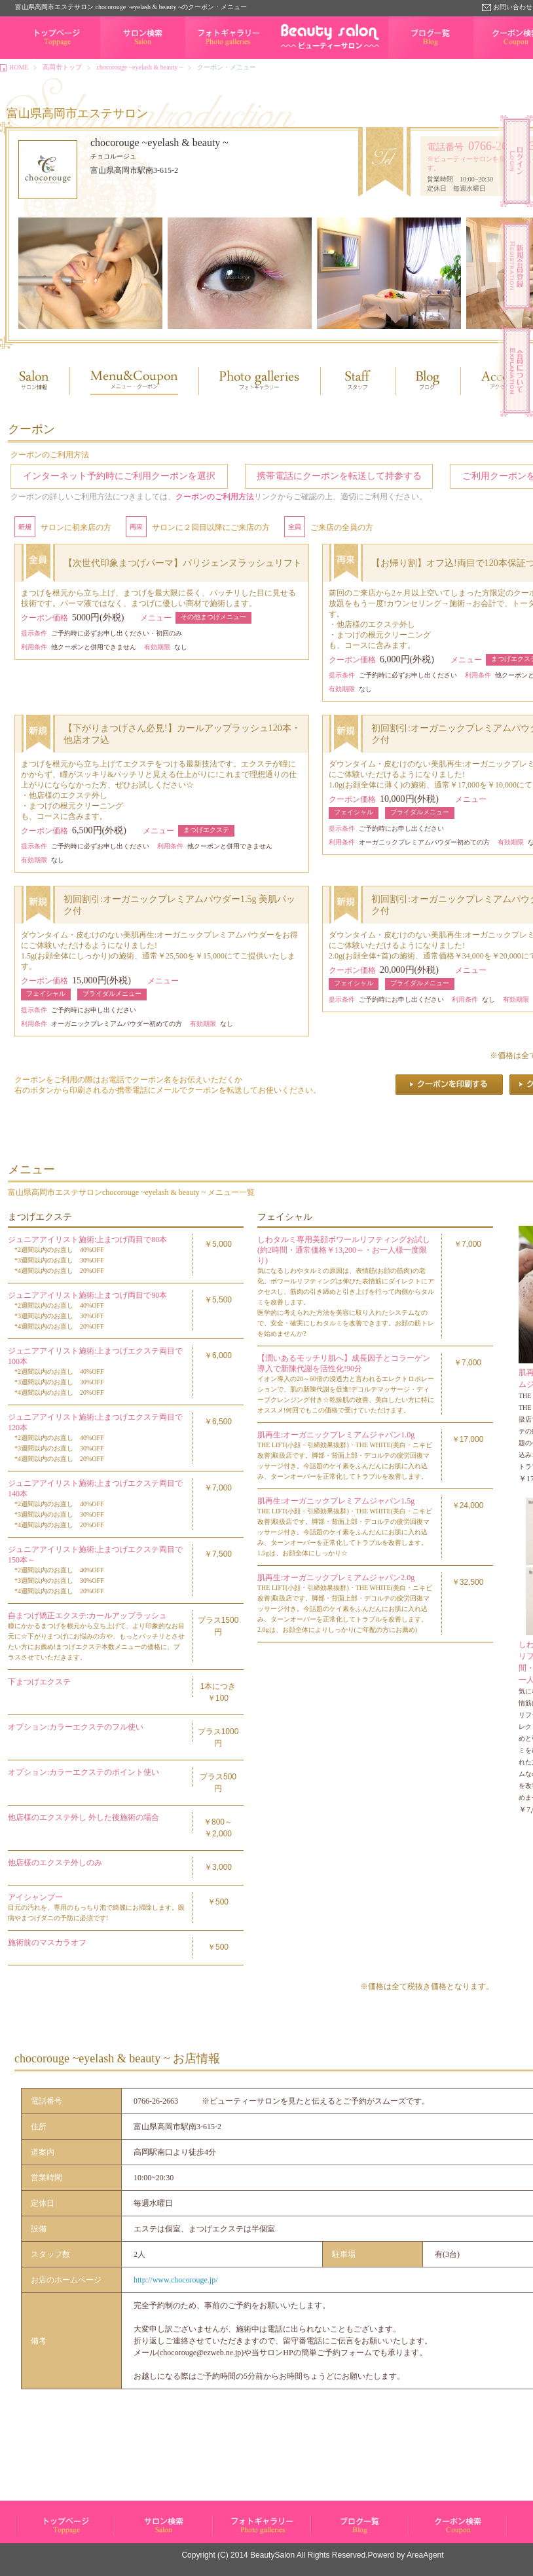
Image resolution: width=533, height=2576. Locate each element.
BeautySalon (272, 2555)
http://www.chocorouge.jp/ (176, 2279)
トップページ (34, 58)
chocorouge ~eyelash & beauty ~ (139, 67)
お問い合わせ (512, 6)
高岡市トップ (62, 67)
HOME (18, 67)
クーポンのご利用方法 (214, 496)
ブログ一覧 (404, 58)
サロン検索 (116, 58)
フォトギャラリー (211, 58)
